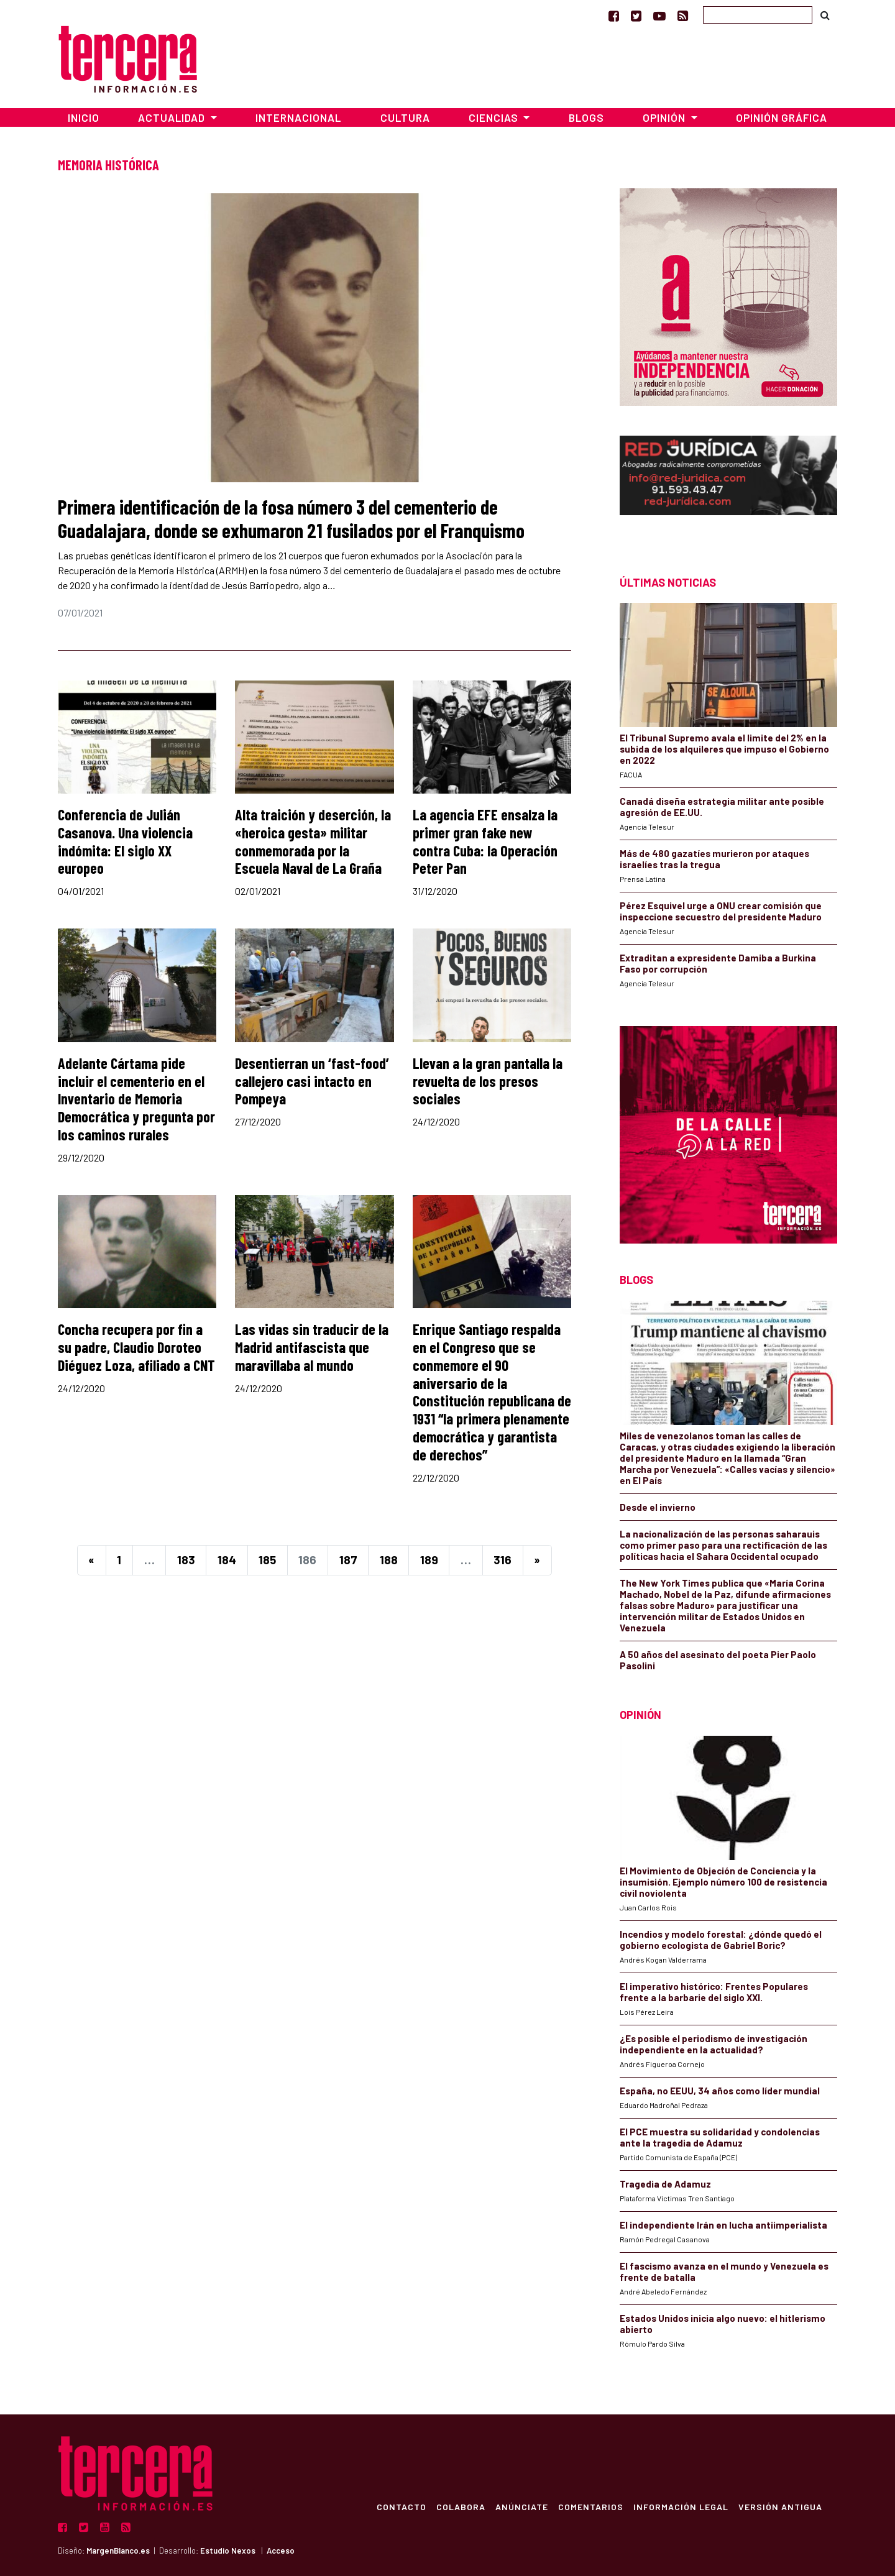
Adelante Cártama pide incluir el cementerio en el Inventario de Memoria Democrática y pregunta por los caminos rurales (136, 1099)
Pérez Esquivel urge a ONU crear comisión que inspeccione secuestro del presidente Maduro (721, 911)
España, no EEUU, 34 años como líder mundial (720, 2090)
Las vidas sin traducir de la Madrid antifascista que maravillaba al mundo (311, 1347)
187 (348, 1559)
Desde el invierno (657, 1507)
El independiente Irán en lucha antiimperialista (723, 2224)
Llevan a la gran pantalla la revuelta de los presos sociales (487, 1081)
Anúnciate (521, 2506)
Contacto (401, 2506)
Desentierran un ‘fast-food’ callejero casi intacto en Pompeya (312, 1081)
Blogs (586, 117)
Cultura (405, 117)
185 (267, 1559)
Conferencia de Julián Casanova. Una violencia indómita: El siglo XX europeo (125, 841)
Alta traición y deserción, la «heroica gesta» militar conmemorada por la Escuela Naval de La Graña (313, 841)
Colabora (460, 2506)
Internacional (298, 117)
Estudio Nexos (227, 2550)
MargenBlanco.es (118, 2550)
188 (389, 1559)
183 (186, 1559)
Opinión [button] (665, 117)
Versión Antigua (780, 2506)
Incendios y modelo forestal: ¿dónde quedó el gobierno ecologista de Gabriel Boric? (721, 1939)
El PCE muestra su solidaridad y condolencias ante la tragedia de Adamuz (720, 2137)
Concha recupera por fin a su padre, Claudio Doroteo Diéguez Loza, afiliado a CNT (136, 1347)
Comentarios (590, 2506)
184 (227, 1559)
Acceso (281, 2550)
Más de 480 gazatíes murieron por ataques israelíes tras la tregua (714, 859)
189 (429, 1559)
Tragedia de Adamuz (665, 2183)
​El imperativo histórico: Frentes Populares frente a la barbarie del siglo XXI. (714, 1992)
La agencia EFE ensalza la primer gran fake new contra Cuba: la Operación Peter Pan (485, 841)
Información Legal (680, 2506)
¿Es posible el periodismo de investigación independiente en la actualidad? (713, 2044)
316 (502, 1559)
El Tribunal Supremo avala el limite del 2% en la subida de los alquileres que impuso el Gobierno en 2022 (724, 749)
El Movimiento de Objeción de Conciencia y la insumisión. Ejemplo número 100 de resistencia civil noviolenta (723, 1882)
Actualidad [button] (173, 117)
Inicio (83, 117)
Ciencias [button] (495, 117)
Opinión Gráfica (781, 117)
